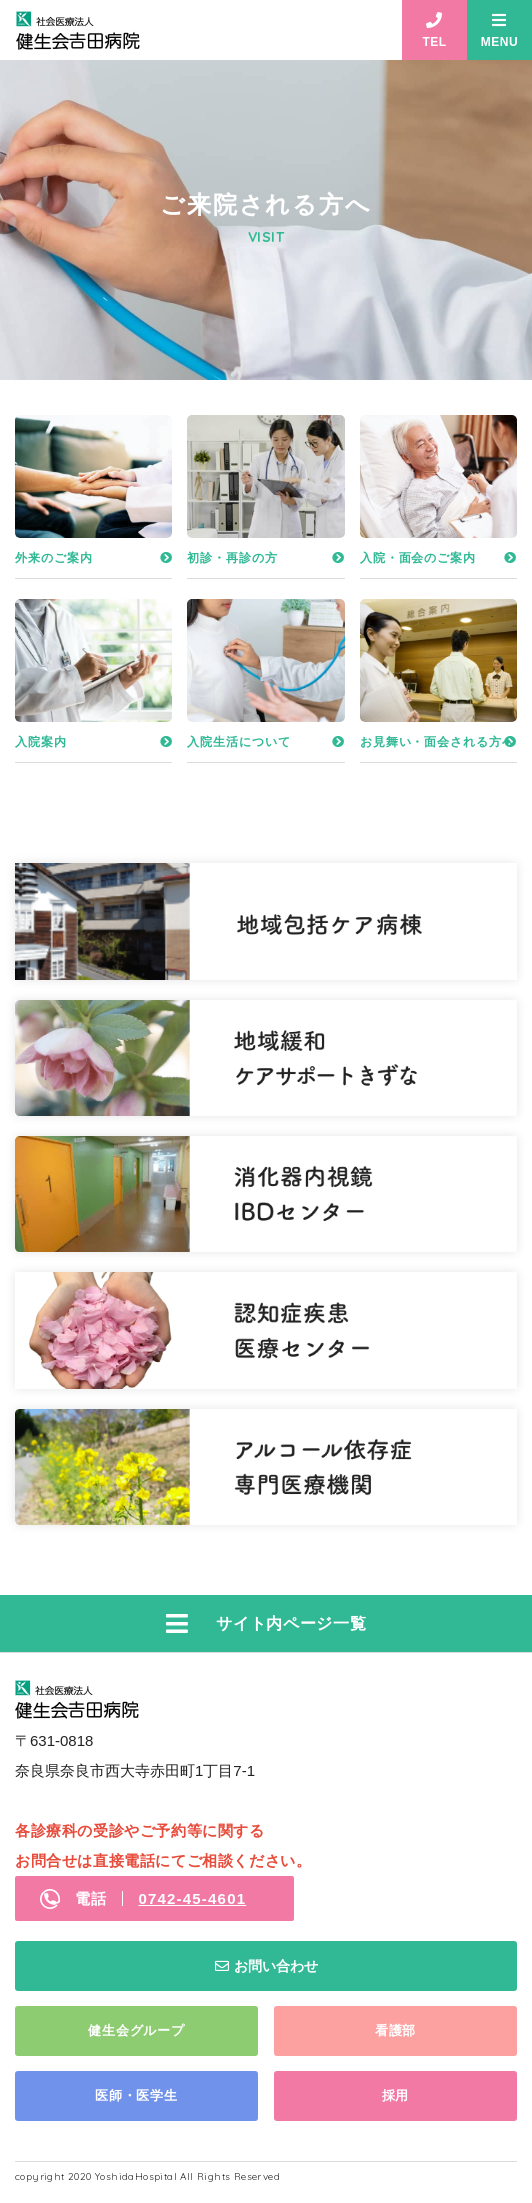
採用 (396, 2095)
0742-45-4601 (192, 1898)
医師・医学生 (136, 2095)
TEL (434, 42)
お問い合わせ (276, 1966)
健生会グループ (136, 2030)
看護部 (395, 2030)
